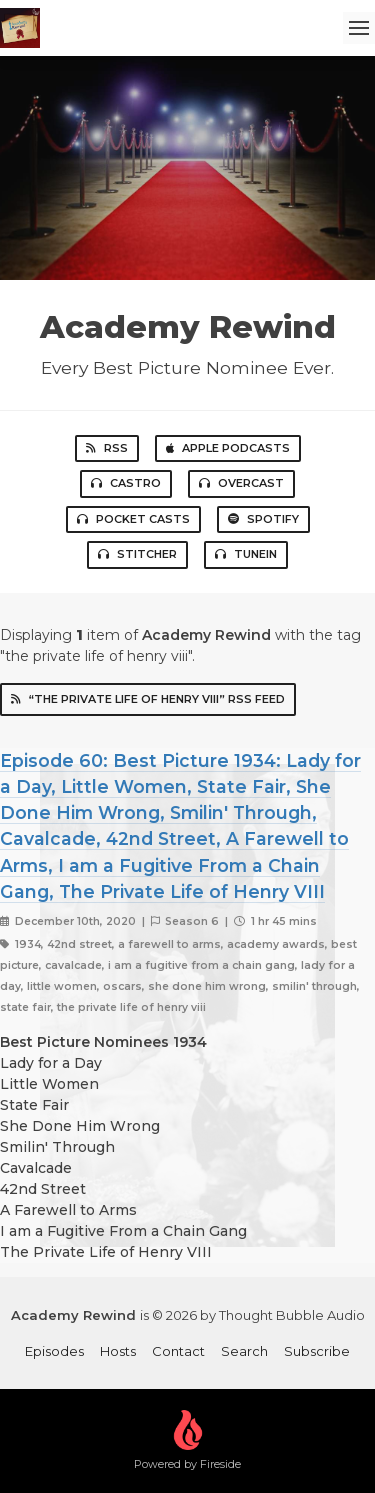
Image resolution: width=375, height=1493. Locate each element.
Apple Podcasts (228, 448)
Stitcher (137, 554)
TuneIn (246, 554)
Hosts (118, 1351)
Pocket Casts (133, 519)
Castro (126, 483)
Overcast (241, 483)
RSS (107, 448)
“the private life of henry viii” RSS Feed (148, 699)
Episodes (54, 1351)
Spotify (263, 519)
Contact (178, 1351)
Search (244, 1351)
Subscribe (317, 1351)
